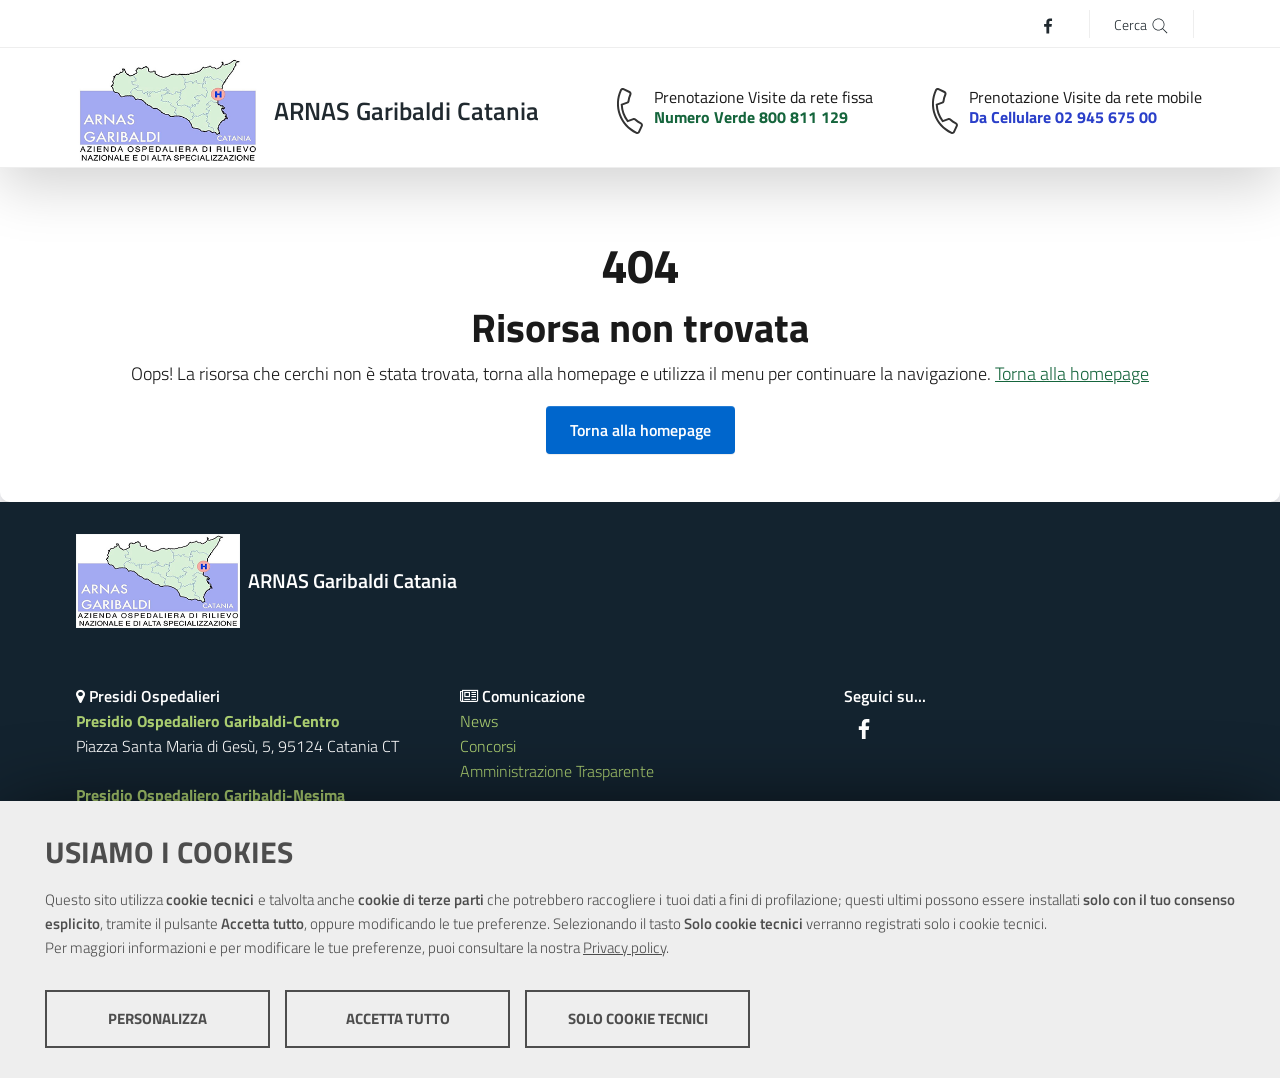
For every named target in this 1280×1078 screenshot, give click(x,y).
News (479, 721)
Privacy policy (624, 947)
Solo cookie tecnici (638, 1018)
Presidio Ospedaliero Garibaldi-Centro (208, 721)
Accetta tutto (398, 1018)
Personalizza (157, 1018)
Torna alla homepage (1072, 373)
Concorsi (488, 746)
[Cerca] (1141, 23)
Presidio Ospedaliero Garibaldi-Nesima (210, 795)
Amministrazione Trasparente (557, 771)
